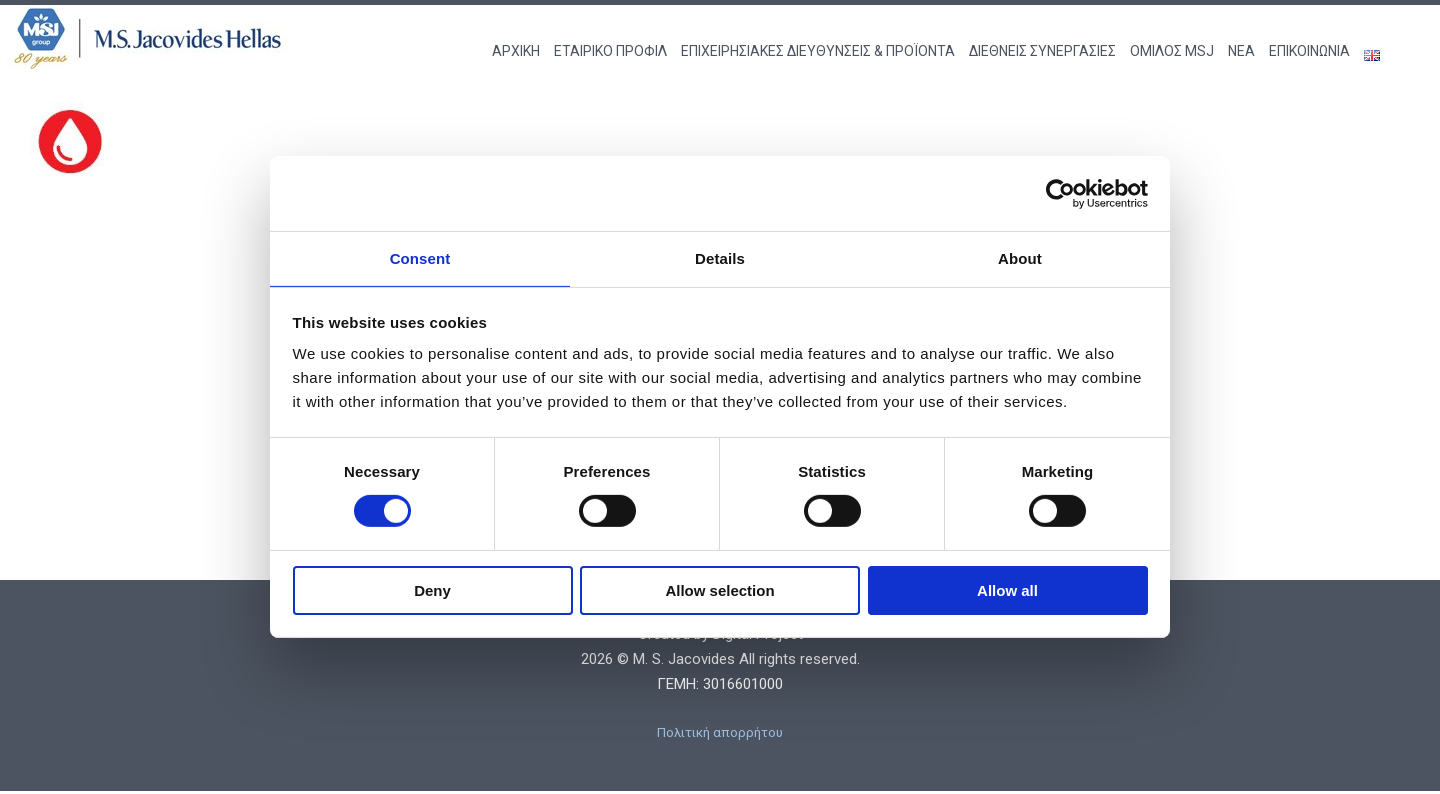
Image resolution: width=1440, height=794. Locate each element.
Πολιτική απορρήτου (720, 734)
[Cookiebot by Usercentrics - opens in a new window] (1060, 192)
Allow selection (719, 591)
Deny (432, 591)
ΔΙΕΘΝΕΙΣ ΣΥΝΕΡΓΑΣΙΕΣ (1042, 51)
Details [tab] (720, 257)
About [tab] (1020, 257)
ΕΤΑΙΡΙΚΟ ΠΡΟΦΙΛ (610, 51)
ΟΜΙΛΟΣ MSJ (1172, 51)
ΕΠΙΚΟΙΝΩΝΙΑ (1309, 51)
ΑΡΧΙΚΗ (516, 51)
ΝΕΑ (1241, 51)
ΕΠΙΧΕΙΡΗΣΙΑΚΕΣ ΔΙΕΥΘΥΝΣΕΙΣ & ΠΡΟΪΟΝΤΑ (818, 51)
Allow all (1007, 591)
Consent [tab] (420, 257)
